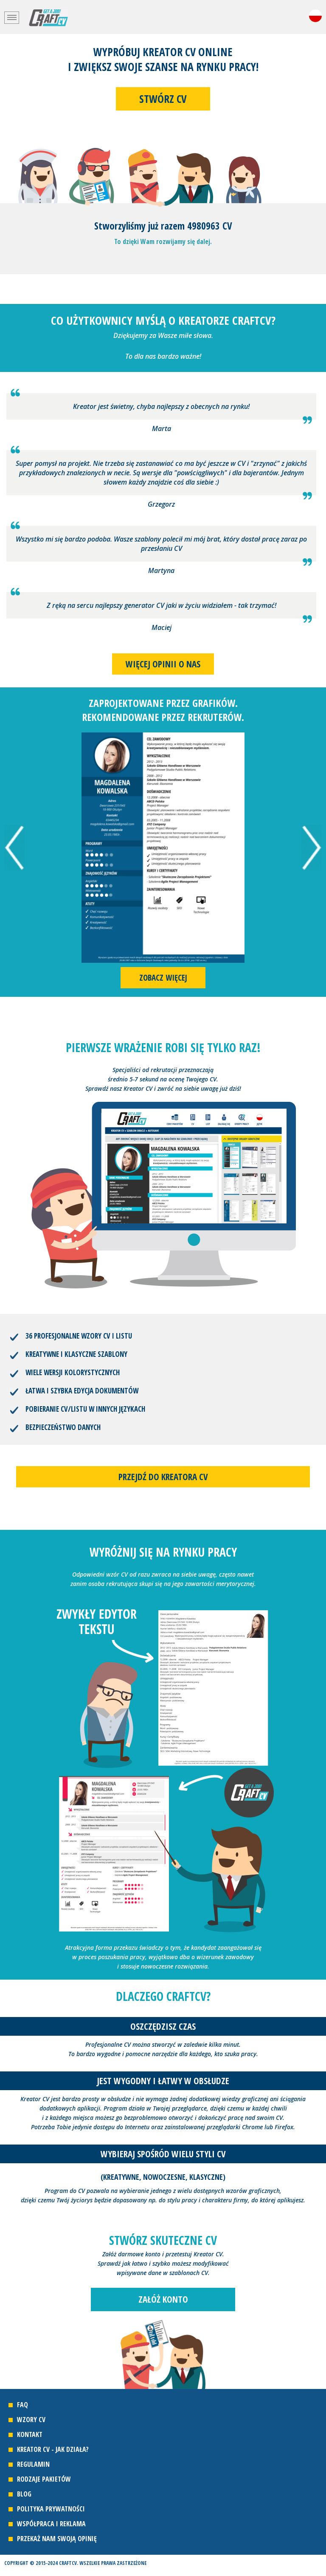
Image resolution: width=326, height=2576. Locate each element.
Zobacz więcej (163, 977)
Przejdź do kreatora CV (163, 1477)
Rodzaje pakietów (44, 2479)
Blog (24, 2494)
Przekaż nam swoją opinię (57, 2538)
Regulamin (33, 2464)
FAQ (22, 2404)
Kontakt (29, 2434)
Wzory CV (31, 2419)
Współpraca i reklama (51, 2523)
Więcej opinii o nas (163, 664)
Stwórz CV (163, 98)
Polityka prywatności (51, 2509)
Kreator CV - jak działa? (53, 2449)
